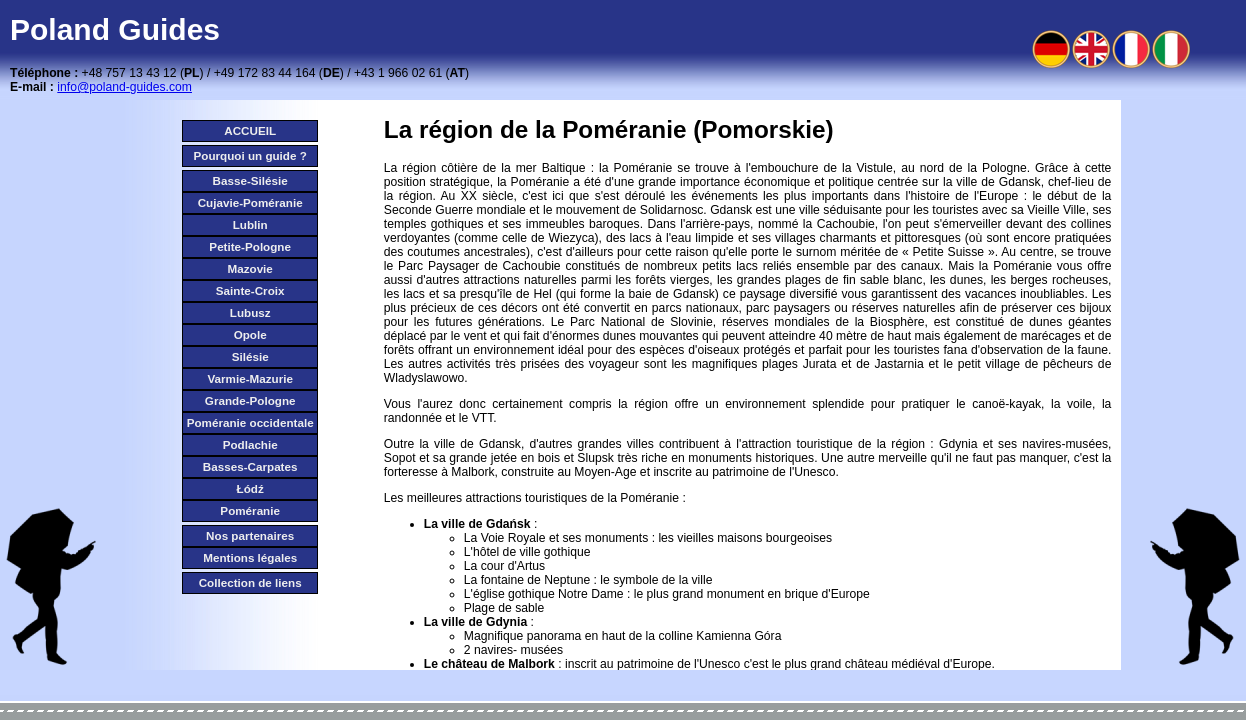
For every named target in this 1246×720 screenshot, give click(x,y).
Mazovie (249, 268)
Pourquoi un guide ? (250, 155)
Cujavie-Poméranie (250, 202)
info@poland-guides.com (124, 87)
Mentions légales (250, 557)
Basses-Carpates (250, 466)
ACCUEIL (250, 130)
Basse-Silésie (250, 180)
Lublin (250, 224)
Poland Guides (115, 29)
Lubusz (250, 312)
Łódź (250, 488)
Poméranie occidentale (250, 422)
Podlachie (250, 444)
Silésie (250, 356)
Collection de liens (250, 582)
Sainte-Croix (250, 290)
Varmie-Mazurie (250, 378)
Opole (250, 334)
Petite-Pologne (250, 246)
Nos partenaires (250, 535)
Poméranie (250, 510)
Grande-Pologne (250, 400)
